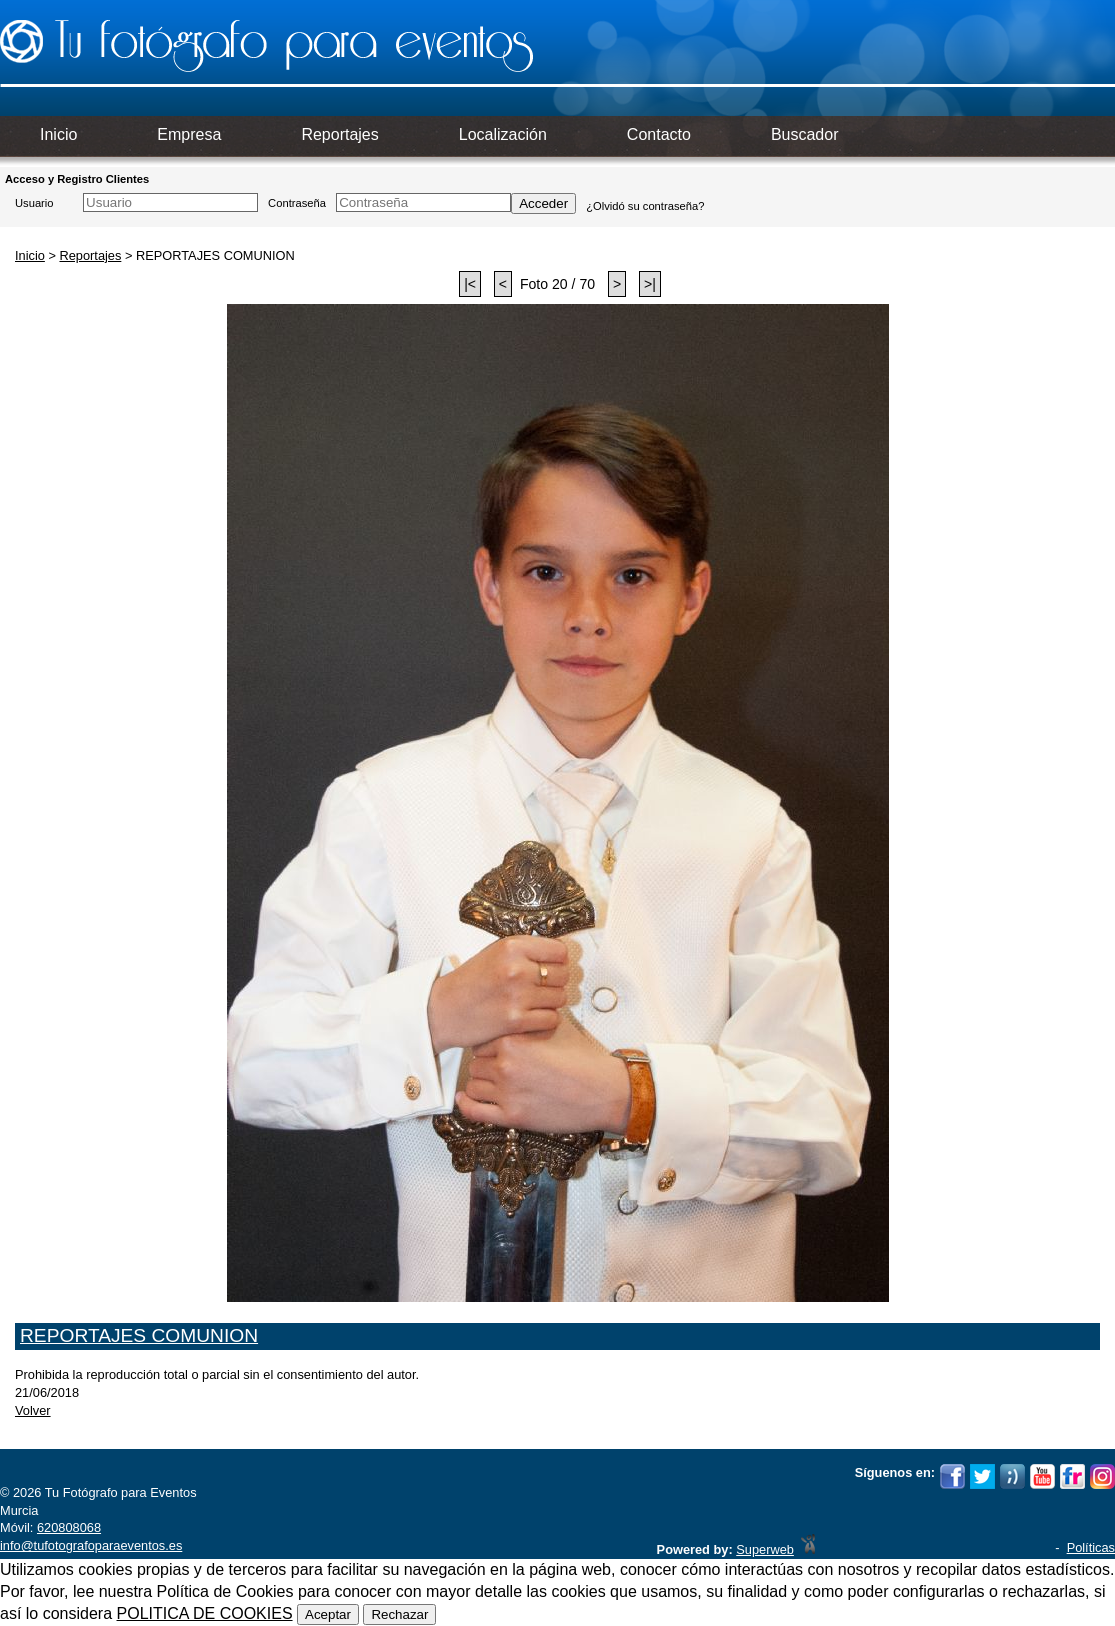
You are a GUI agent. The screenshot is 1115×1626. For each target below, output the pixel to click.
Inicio (30, 255)
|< (470, 284)
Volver (33, 1410)
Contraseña (297, 203)
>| (650, 284)
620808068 (69, 1527)
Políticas (1091, 1547)
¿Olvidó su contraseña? (645, 206)
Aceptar (328, 1614)
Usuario (34, 203)
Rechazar (399, 1614)
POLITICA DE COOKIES (205, 1613)
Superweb (765, 1549)
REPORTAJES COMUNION (139, 1335)
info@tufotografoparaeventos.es (91, 1545)
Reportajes (90, 255)
